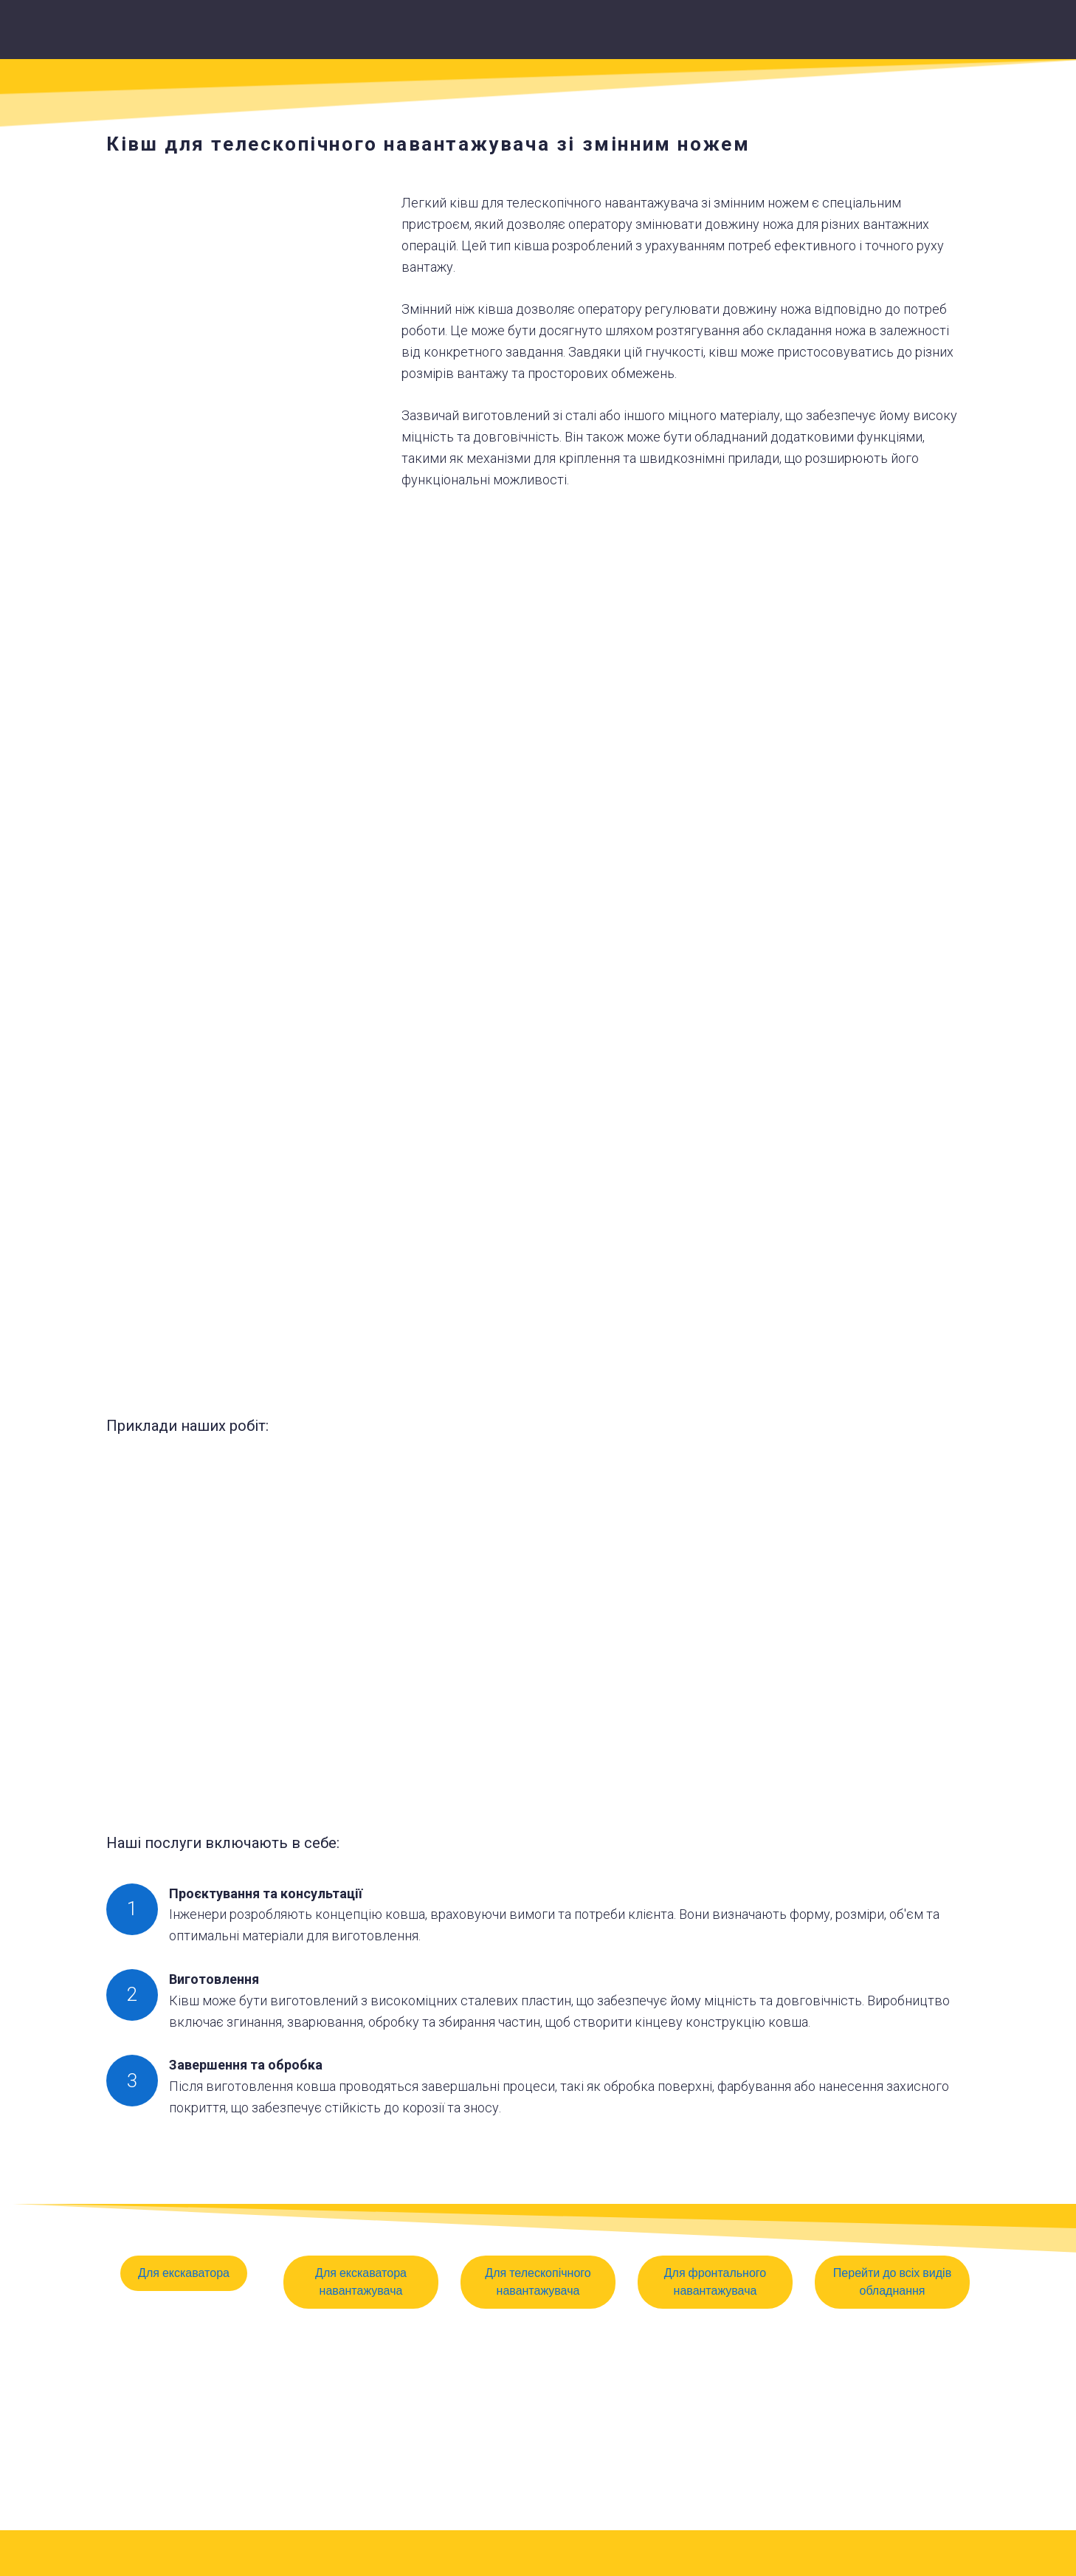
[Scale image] (538, 1252)
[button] (183, 2273)
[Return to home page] (557, 35)
